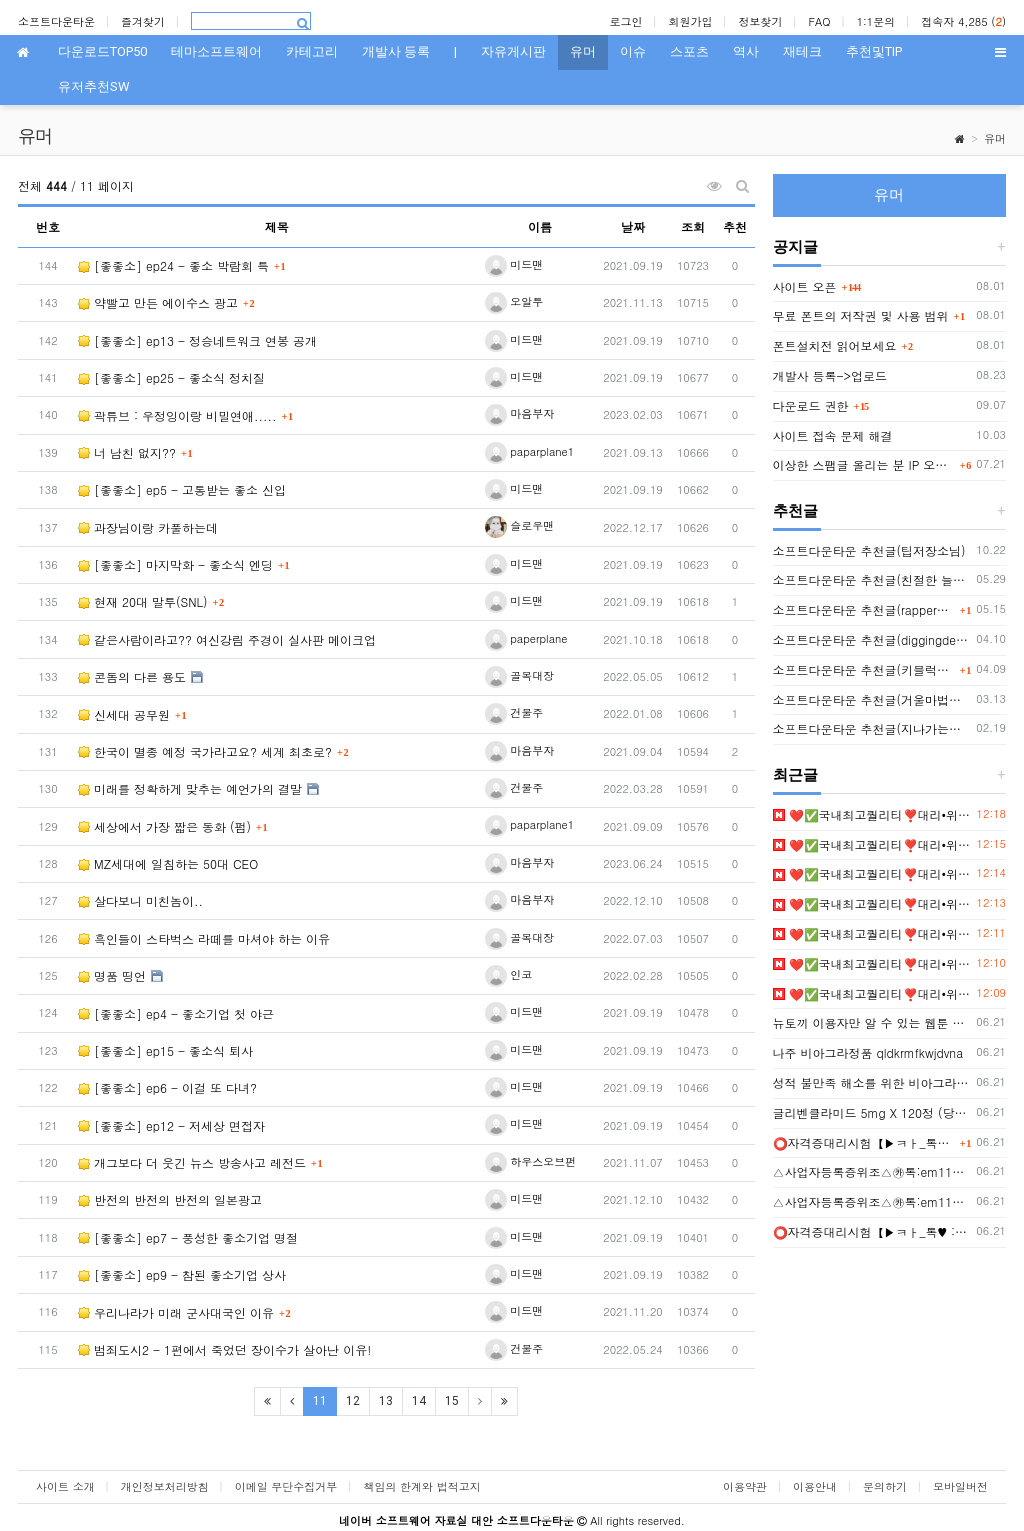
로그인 (625, 21)
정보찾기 (760, 21)
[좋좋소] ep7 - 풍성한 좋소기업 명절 (188, 1237)
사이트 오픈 (805, 286)
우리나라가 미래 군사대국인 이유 (176, 1312)
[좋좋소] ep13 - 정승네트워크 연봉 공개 (197, 340)
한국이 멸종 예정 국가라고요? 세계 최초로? (205, 751)
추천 (735, 226)
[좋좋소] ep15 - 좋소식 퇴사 (165, 1050)
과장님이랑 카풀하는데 (148, 527)
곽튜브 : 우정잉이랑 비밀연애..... (177, 415)
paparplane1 (530, 451)
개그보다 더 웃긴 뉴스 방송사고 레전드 (192, 1162)
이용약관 (745, 1486)
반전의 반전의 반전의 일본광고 (170, 1199)
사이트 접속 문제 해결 (833, 435)
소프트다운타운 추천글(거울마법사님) (872, 699)
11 (325, 1400)
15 (452, 1401)
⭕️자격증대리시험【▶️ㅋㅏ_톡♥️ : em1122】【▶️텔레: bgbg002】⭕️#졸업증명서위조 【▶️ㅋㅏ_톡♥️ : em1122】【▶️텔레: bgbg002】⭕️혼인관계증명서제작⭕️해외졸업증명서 (864, 1142)
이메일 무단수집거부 (286, 1486)
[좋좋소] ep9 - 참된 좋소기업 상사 (182, 1274)
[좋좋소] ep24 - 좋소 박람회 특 (173, 265)
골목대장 (520, 675)
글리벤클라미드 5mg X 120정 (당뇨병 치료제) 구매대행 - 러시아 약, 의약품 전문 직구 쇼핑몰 (872, 1112)
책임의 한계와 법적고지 (421, 1486)
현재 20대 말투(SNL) (143, 601)
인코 (509, 974)
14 (419, 1401)
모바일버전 (960, 1486)
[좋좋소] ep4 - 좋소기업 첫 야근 (176, 1013)
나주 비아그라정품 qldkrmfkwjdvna (868, 1052)
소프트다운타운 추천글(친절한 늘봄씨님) (872, 579)
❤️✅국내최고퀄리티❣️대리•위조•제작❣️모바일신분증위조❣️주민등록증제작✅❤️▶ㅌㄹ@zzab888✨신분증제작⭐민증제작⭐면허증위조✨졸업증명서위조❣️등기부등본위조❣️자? (872, 814)
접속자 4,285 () (963, 21)
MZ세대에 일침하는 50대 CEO (168, 863)
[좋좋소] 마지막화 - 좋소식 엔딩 (175, 564)
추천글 (795, 511)
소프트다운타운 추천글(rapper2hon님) (864, 609)
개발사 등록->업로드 (830, 375)
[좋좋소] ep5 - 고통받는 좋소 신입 (182, 489)
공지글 (795, 247)
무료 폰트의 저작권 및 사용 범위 (861, 315)
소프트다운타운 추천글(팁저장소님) (869, 550)
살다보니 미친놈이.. (140, 900)
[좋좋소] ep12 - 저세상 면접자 (171, 1125)
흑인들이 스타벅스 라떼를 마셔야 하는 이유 (204, 938)
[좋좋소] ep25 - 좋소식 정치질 (171, 377)
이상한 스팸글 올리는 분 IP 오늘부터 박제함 (864, 464)
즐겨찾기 (143, 21)
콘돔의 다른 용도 (132, 676)
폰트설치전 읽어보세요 (835, 345)
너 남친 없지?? (127, 452)
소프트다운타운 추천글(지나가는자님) (872, 728)
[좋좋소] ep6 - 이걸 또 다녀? (167, 1087)
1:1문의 (876, 21)
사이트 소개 (65, 1486)
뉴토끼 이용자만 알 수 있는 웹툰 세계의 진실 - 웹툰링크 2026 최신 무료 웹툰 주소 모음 (872, 1022)
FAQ (819, 21)
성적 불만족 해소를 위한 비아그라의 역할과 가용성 (872, 1082)
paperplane (526, 638)
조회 (693, 226)
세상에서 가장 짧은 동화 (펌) (164, 826)
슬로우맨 (520, 525)
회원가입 (690, 21)
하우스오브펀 (531, 1161)
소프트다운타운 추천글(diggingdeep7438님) (872, 639)
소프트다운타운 (56, 21)
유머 (995, 138)
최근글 (795, 775)
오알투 (514, 301)
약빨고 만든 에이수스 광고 (158, 302)
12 (353, 1401)
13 (386, 1401)
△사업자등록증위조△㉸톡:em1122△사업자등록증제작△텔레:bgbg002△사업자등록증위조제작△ (872, 1171)
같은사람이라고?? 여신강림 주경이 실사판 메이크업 (227, 639)
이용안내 (815, 1486)
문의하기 (885, 1486)
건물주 (514, 712)
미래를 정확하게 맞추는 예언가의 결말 (190, 788)
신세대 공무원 (124, 714)
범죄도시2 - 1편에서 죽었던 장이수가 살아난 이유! (224, 1349)
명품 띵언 (112, 975)
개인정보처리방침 (165, 1486)
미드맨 (514, 264)
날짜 (633, 226)
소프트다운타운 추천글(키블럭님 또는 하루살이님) (864, 669)
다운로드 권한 (811, 405)
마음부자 (520, 413)
